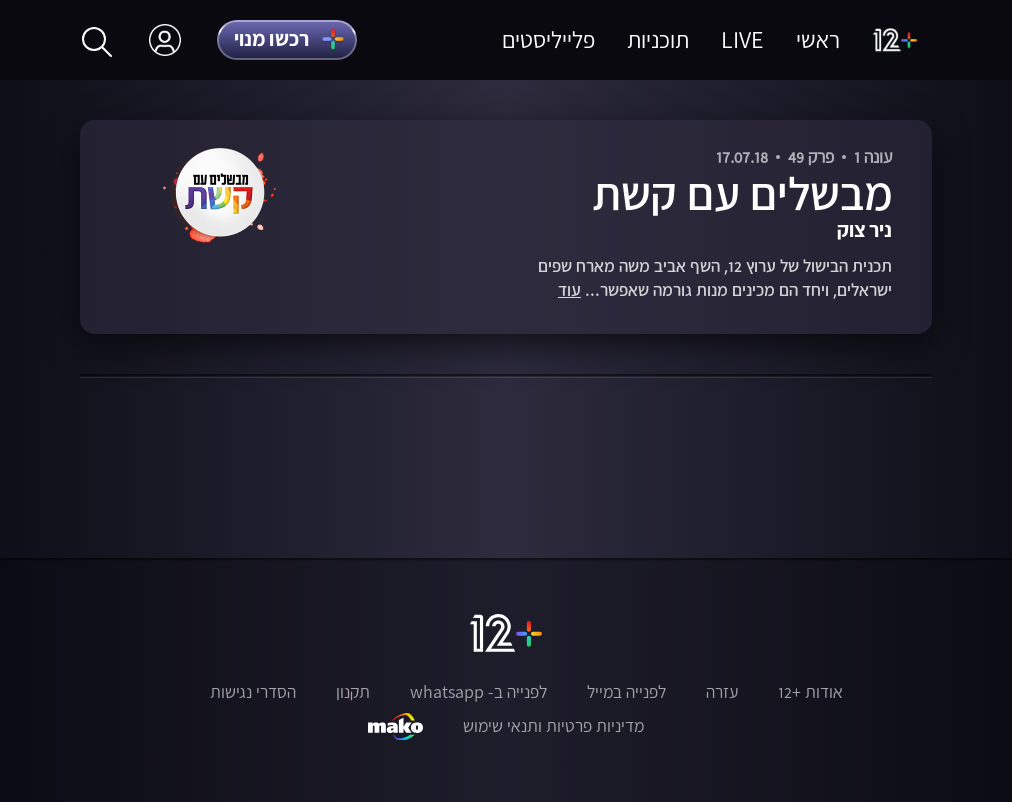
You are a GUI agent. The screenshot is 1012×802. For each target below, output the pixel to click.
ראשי (818, 39)
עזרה (722, 692)
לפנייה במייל (626, 692)
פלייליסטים (548, 39)
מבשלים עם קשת (742, 193)
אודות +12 (810, 692)
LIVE (742, 39)
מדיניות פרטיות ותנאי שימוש (553, 726)
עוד (569, 290)
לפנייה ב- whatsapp (478, 692)
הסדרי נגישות (253, 692)
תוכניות (658, 39)
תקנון (353, 692)
